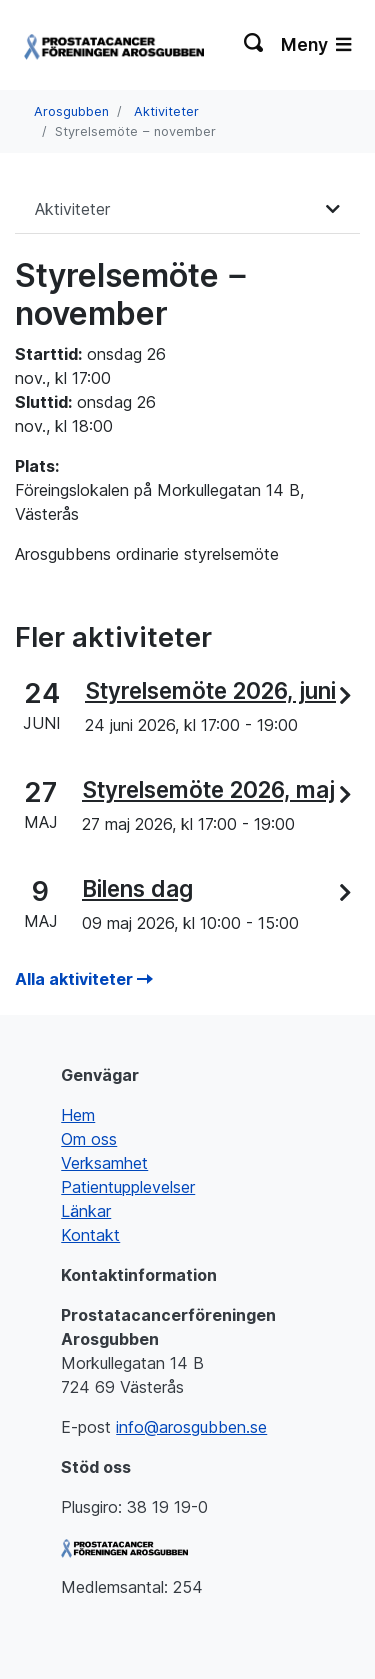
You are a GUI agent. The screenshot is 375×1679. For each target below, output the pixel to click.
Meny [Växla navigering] (316, 44)
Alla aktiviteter (84, 979)
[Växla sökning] (254, 45)
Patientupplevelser (128, 1187)
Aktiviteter (166, 111)
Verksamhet (104, 1163)
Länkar (86, 1211)
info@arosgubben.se (191, 1427)
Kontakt (90, 1235)
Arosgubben (71, 111)
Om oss (89, 1139)
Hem (78, 1115)
